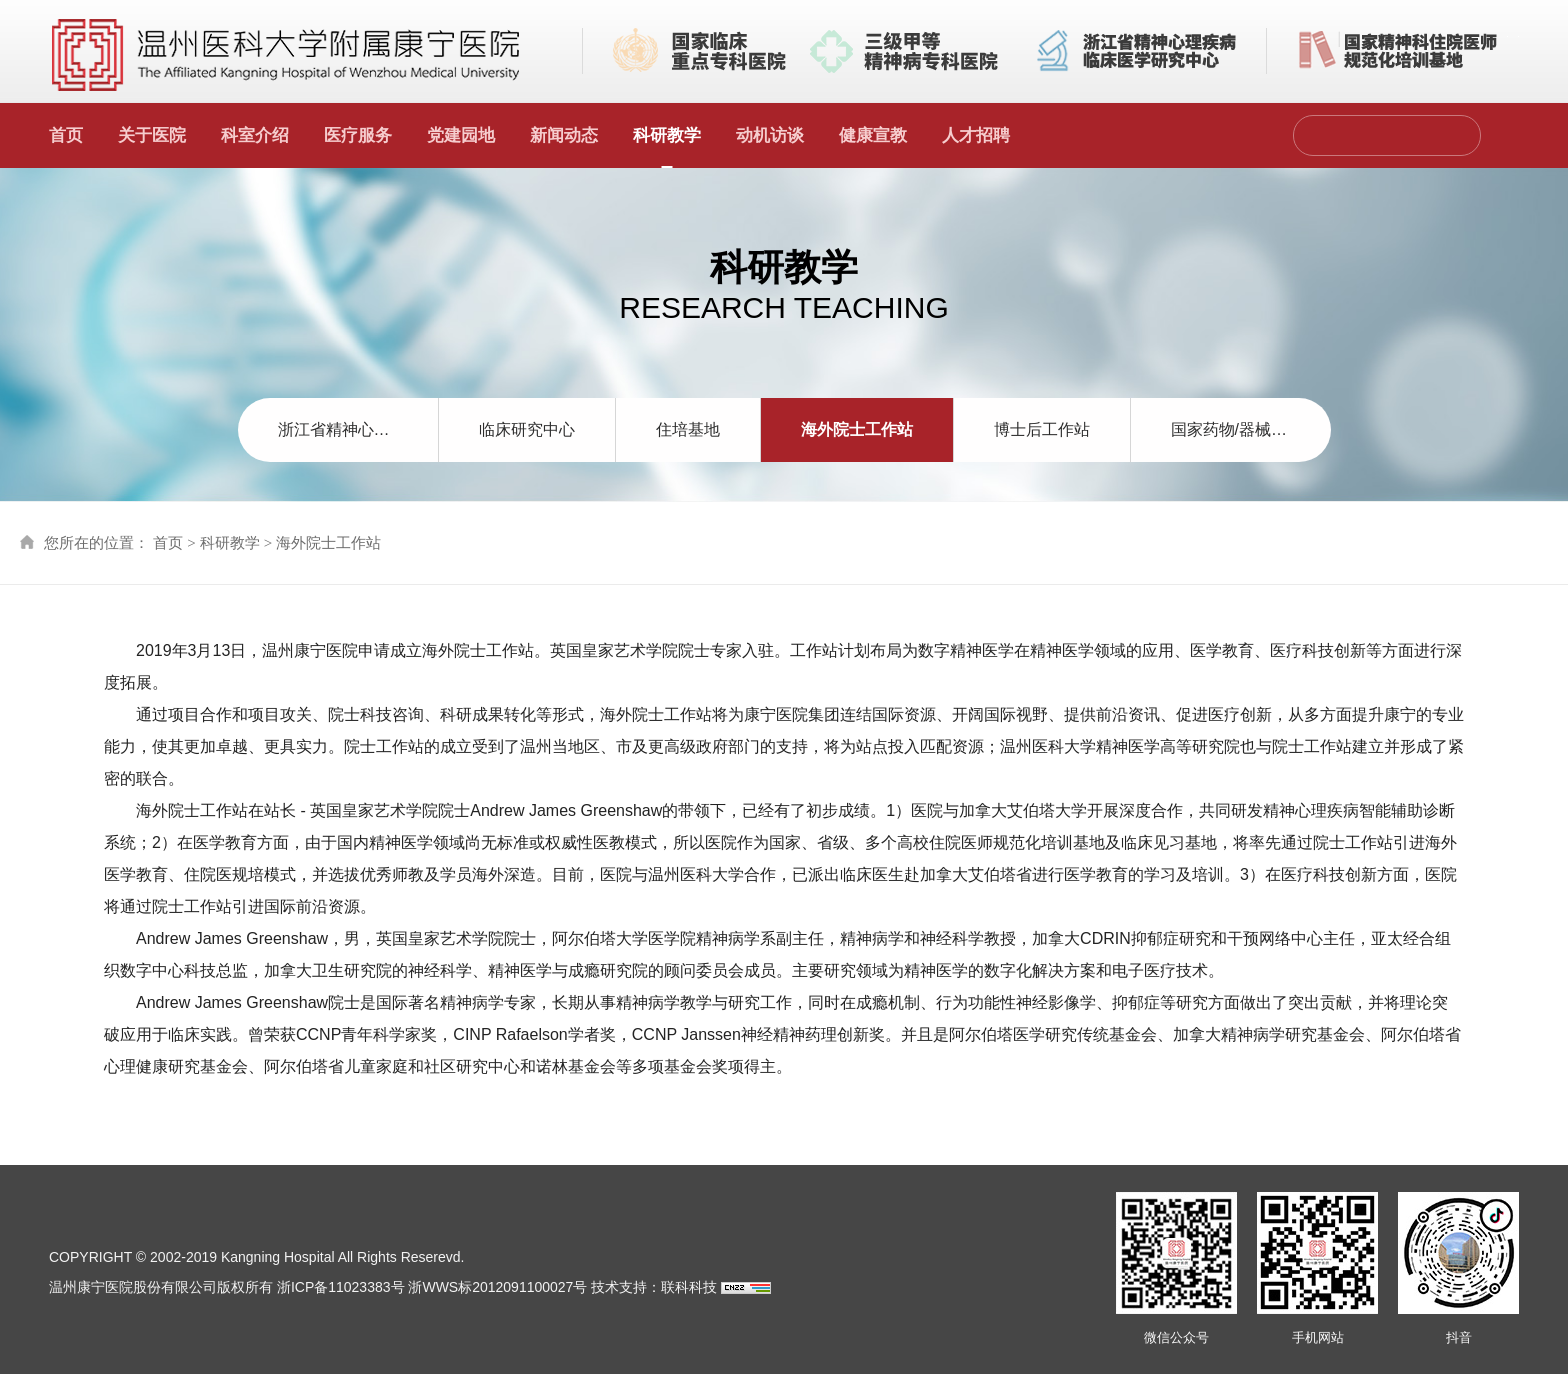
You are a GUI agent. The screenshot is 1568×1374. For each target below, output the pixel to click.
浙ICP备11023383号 (341, 1287)
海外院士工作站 (857, 429)
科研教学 (667, 135)
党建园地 (461, 135)
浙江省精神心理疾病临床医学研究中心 (358, 429)
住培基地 (688, 429)
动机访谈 (770, 135)
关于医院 (152, 135)
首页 (66, 135)
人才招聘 (976, 135)
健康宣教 (873, 135)
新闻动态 (564, 135)
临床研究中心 (527, 429)
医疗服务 (358, 135)
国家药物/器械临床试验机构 (1251, 429)
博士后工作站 (1042, 429)
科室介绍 (255, 135)
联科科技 (689, 1287)
